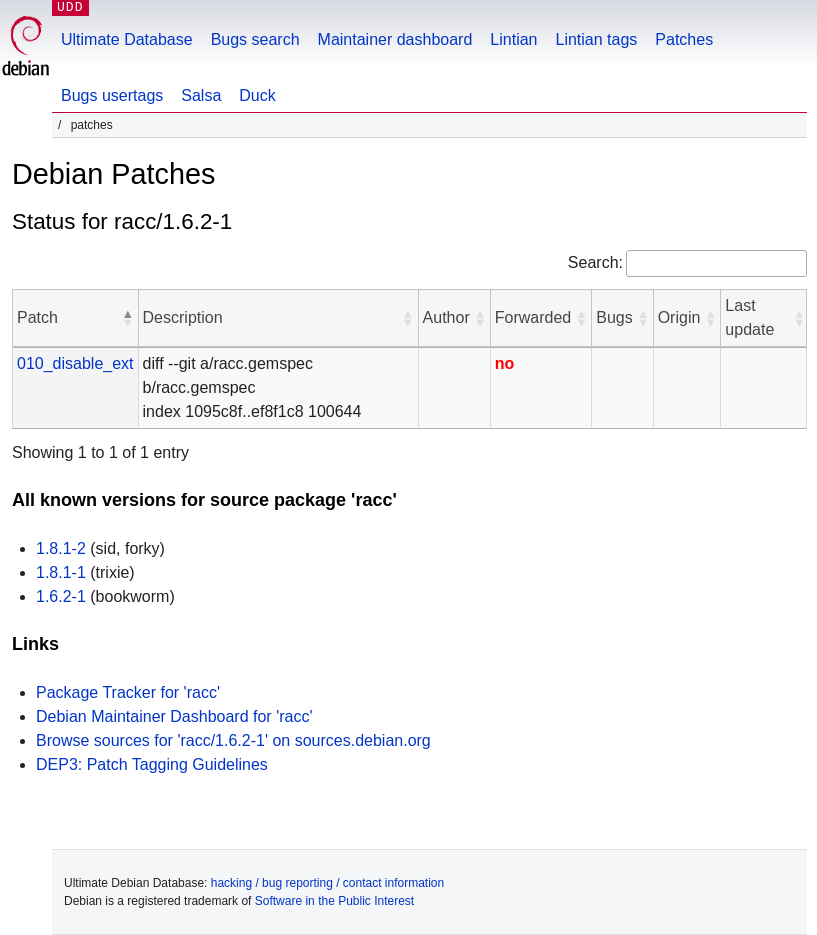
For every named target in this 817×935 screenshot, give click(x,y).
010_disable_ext (75, 363)
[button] (128, 318)
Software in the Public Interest (334, 901)
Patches (684, 39)
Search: (595, 262)
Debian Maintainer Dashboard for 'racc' (174, 716)
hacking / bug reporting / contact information (327, 883)
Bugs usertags (112, 95)
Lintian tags (596, 39)
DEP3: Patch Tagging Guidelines (152, 764)
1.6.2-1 (61, 596)
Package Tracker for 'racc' (128, 692)
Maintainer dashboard (395, 39)
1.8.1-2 (61, 548)
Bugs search (255, 39)
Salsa (201, 95)
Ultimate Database (127, 39)
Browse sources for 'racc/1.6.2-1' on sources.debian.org (233, 740)
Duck (257, 95)
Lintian (513, 39)
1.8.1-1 (61, 572)
